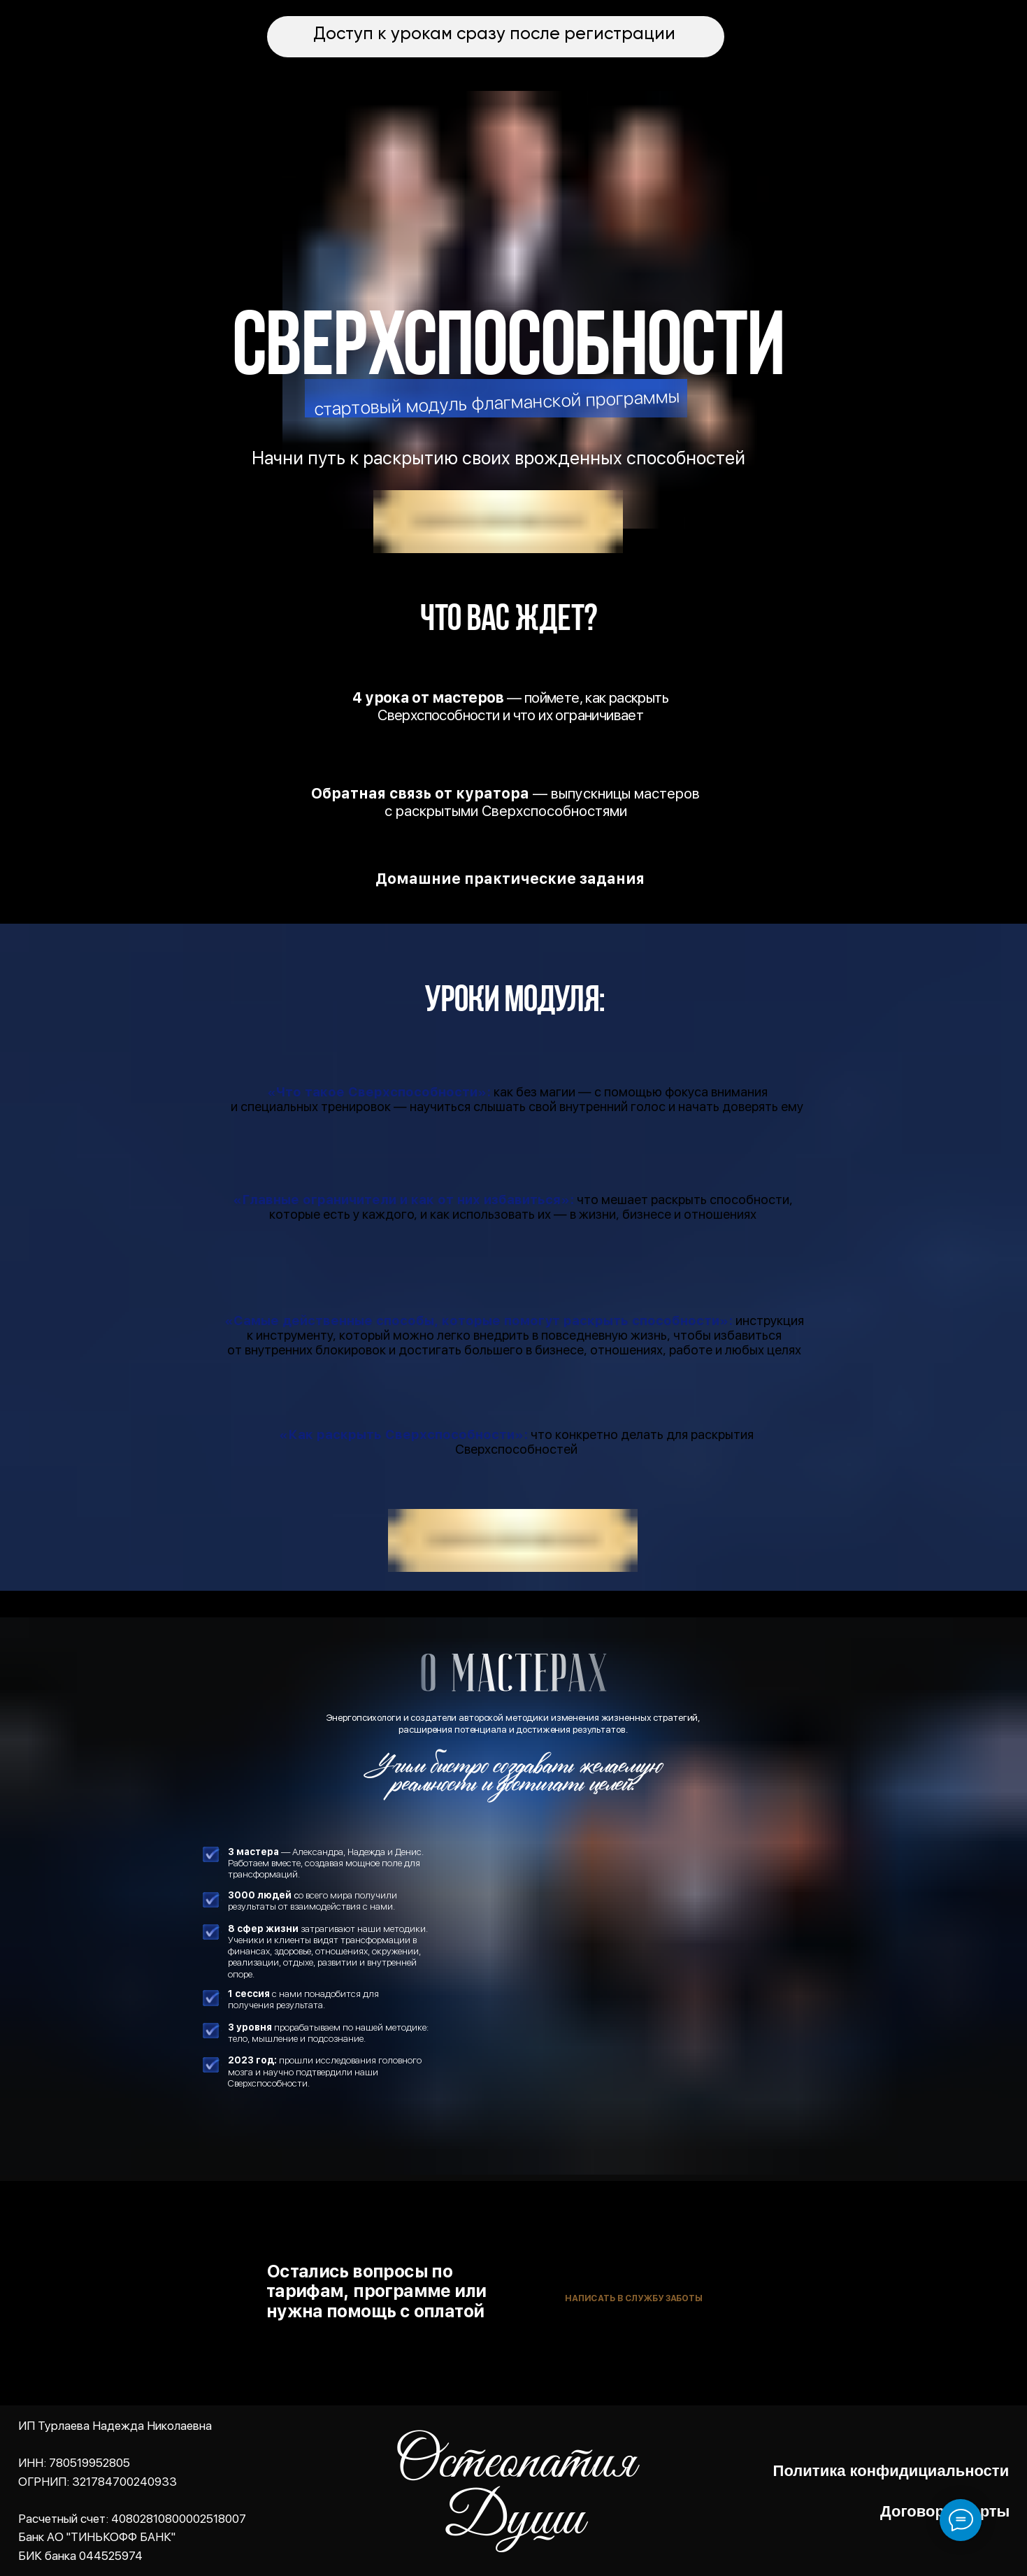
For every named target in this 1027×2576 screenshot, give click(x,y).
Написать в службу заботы (634, 2298)
